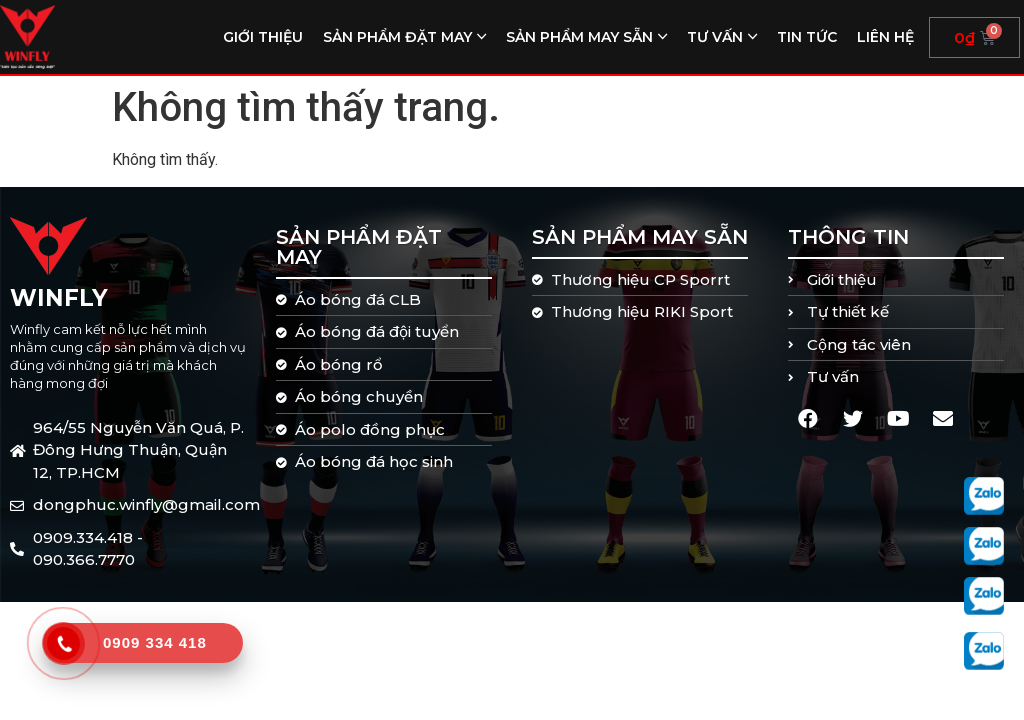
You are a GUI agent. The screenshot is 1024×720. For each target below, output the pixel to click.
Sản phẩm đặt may (397, 37)
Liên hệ (885, 37)
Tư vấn (715, 37)
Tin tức (807, 37)
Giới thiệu (263, 37)
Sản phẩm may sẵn (579, 37)
